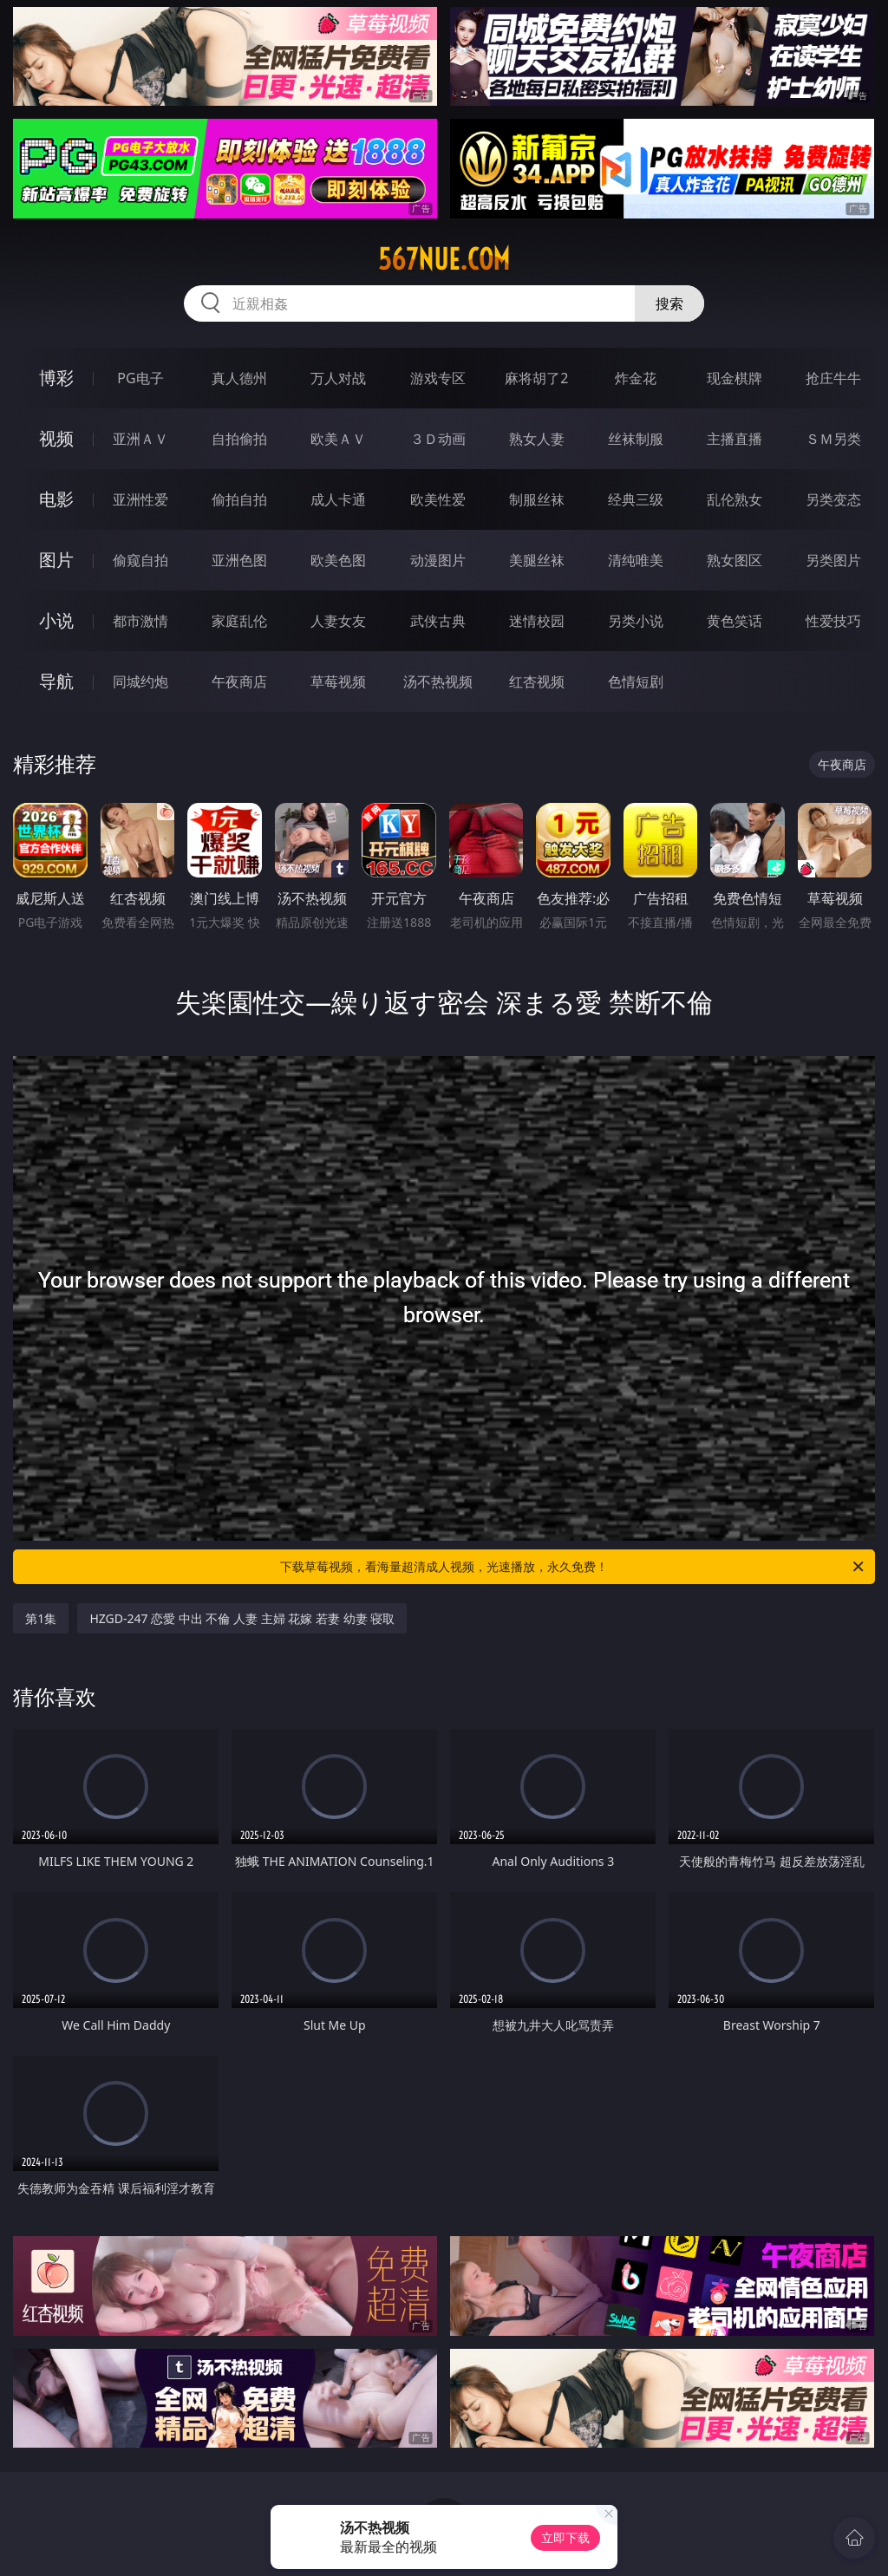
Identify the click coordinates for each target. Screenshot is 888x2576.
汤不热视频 (438, 681)
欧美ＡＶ (338, 438)
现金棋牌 (734, 378)
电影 (56, 499)
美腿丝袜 (537, 560)
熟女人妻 (537, 438)
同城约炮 (140, 681)
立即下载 (565, 2537)
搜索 (669, 303)
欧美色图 (338, 560)
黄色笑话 (734, 620)
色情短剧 (635, 681)
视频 (56, 438)
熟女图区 (734, 560)
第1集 (40, 1618)
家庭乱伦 (239, 620)
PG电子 (140, 378)
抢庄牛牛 (833, 378)
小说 (56, 620)
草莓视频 (338, 681)
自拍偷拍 (239, 438)
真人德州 (239, 378)
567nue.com (444, 259)
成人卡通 (338, 499)
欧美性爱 (438, 499)
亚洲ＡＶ (140, 438)
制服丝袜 (537, 499)
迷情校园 (537, 620)
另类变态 (833, 499)
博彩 (56, 377)
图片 (56, 559)
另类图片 (833, 560)
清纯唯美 (635, 560)
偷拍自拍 (239, 499)
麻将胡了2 (536, 378)
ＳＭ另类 (833, 438)
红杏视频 (537, 681)
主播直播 (734, 438)
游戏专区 (438, 378)
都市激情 (140, 620)
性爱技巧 (833, 620)
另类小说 (635, 620)
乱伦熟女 (734, 499)
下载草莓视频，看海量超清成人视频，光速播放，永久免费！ (573, 1566)
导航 (56, 681)
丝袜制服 (635, 438)
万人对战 (338, 378)
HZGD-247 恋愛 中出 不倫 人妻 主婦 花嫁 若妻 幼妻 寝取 (242, 1618)
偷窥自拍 (140, 560)
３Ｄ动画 (438, 438)
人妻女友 (338, 620)
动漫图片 (438, 560)
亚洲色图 (239, 560)
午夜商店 (239, 681)
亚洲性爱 (140, 499)
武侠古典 (438, 620)
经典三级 (635, 499)
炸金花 (635, 378)
